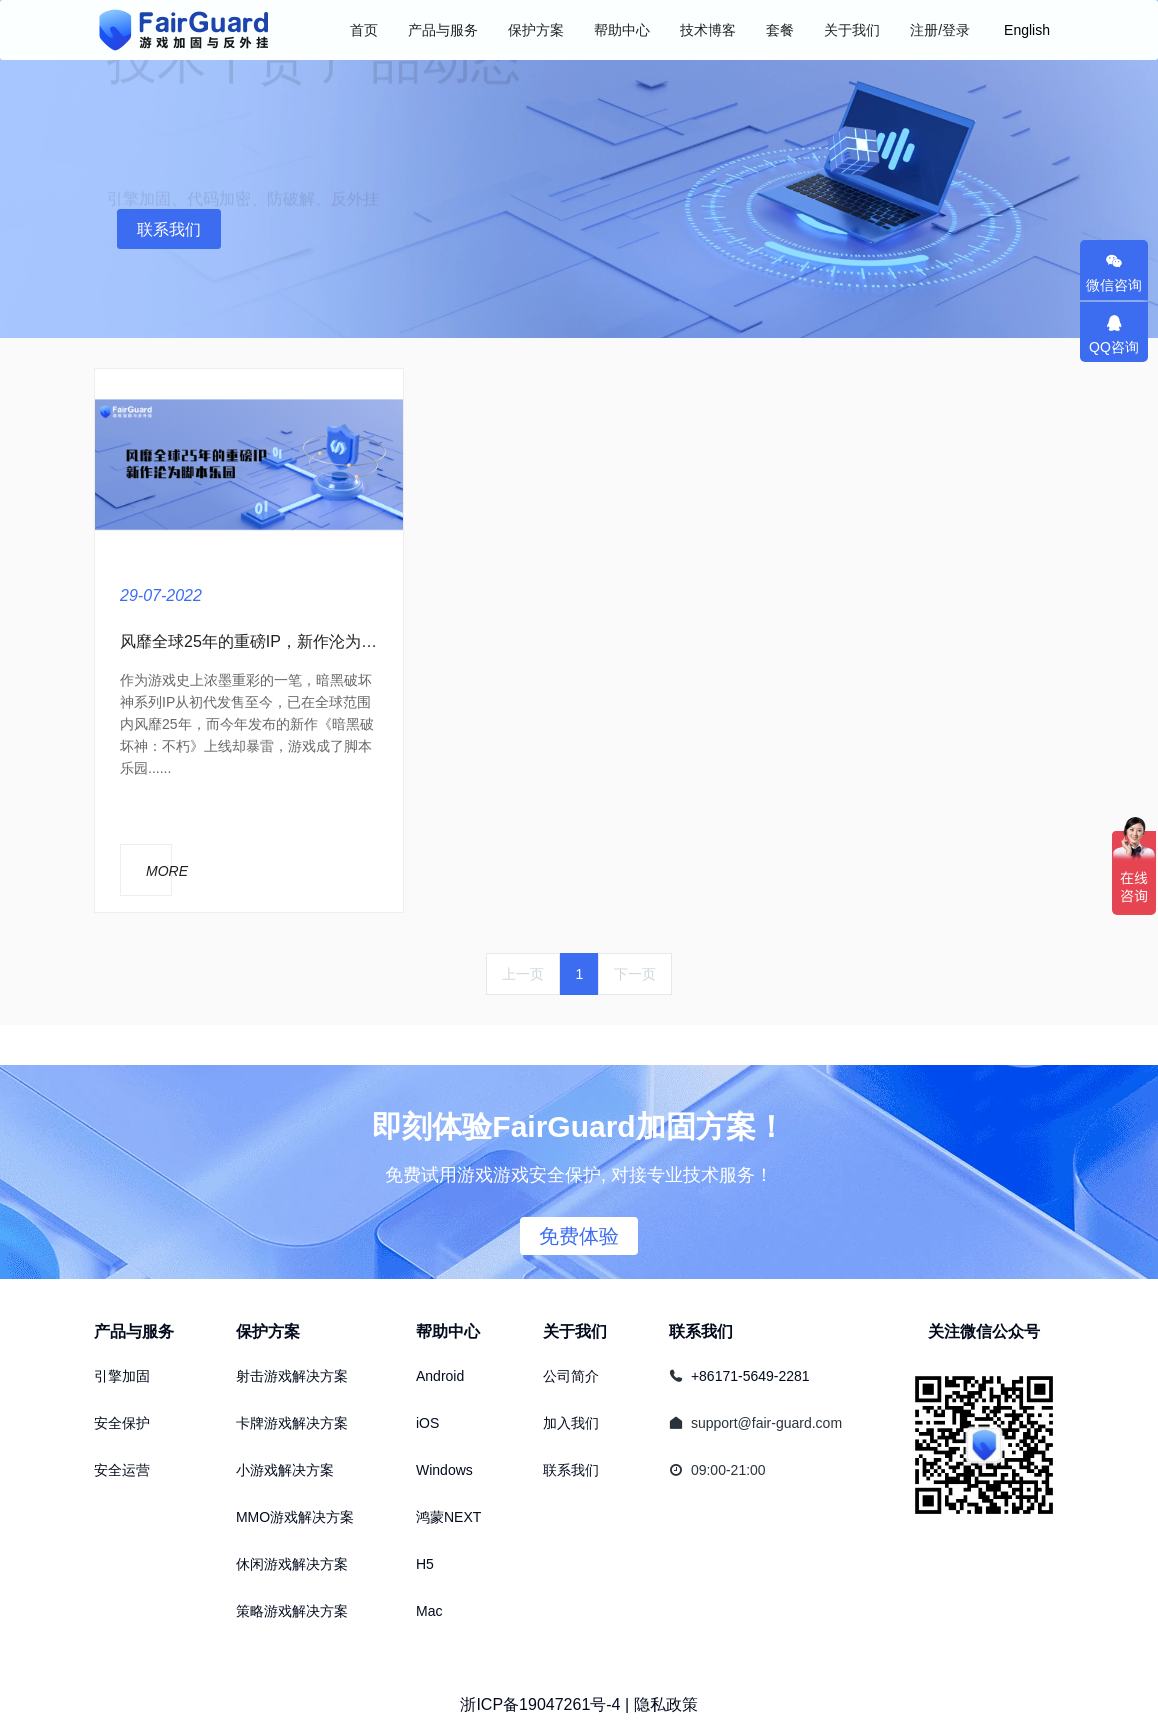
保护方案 (268, 1331)
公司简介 (571, 1376)
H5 (425, 1564)
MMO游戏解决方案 (295, 1517)
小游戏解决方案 (285, 1470)
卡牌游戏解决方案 (292, 1423)
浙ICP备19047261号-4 (540, 1704)
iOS (427, 1423)
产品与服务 (134, 1331)
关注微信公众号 (984, 1331)
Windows (444, 1470)
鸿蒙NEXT (448, 1517)
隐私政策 (666, 1704)
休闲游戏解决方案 (292, 1564)
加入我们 (571, 1423)
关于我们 (575, 1331)
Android (440, 1376)
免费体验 (579, 1236)
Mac (429, 1611)
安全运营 (122, 1470)
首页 (364, 30)
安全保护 (122, 1423)
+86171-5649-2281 (750, 1376)
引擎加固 (122, 1376)
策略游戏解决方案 (292, 1611)
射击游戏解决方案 (292, 1376)
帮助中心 (448, 1331)
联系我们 (169, 229)
